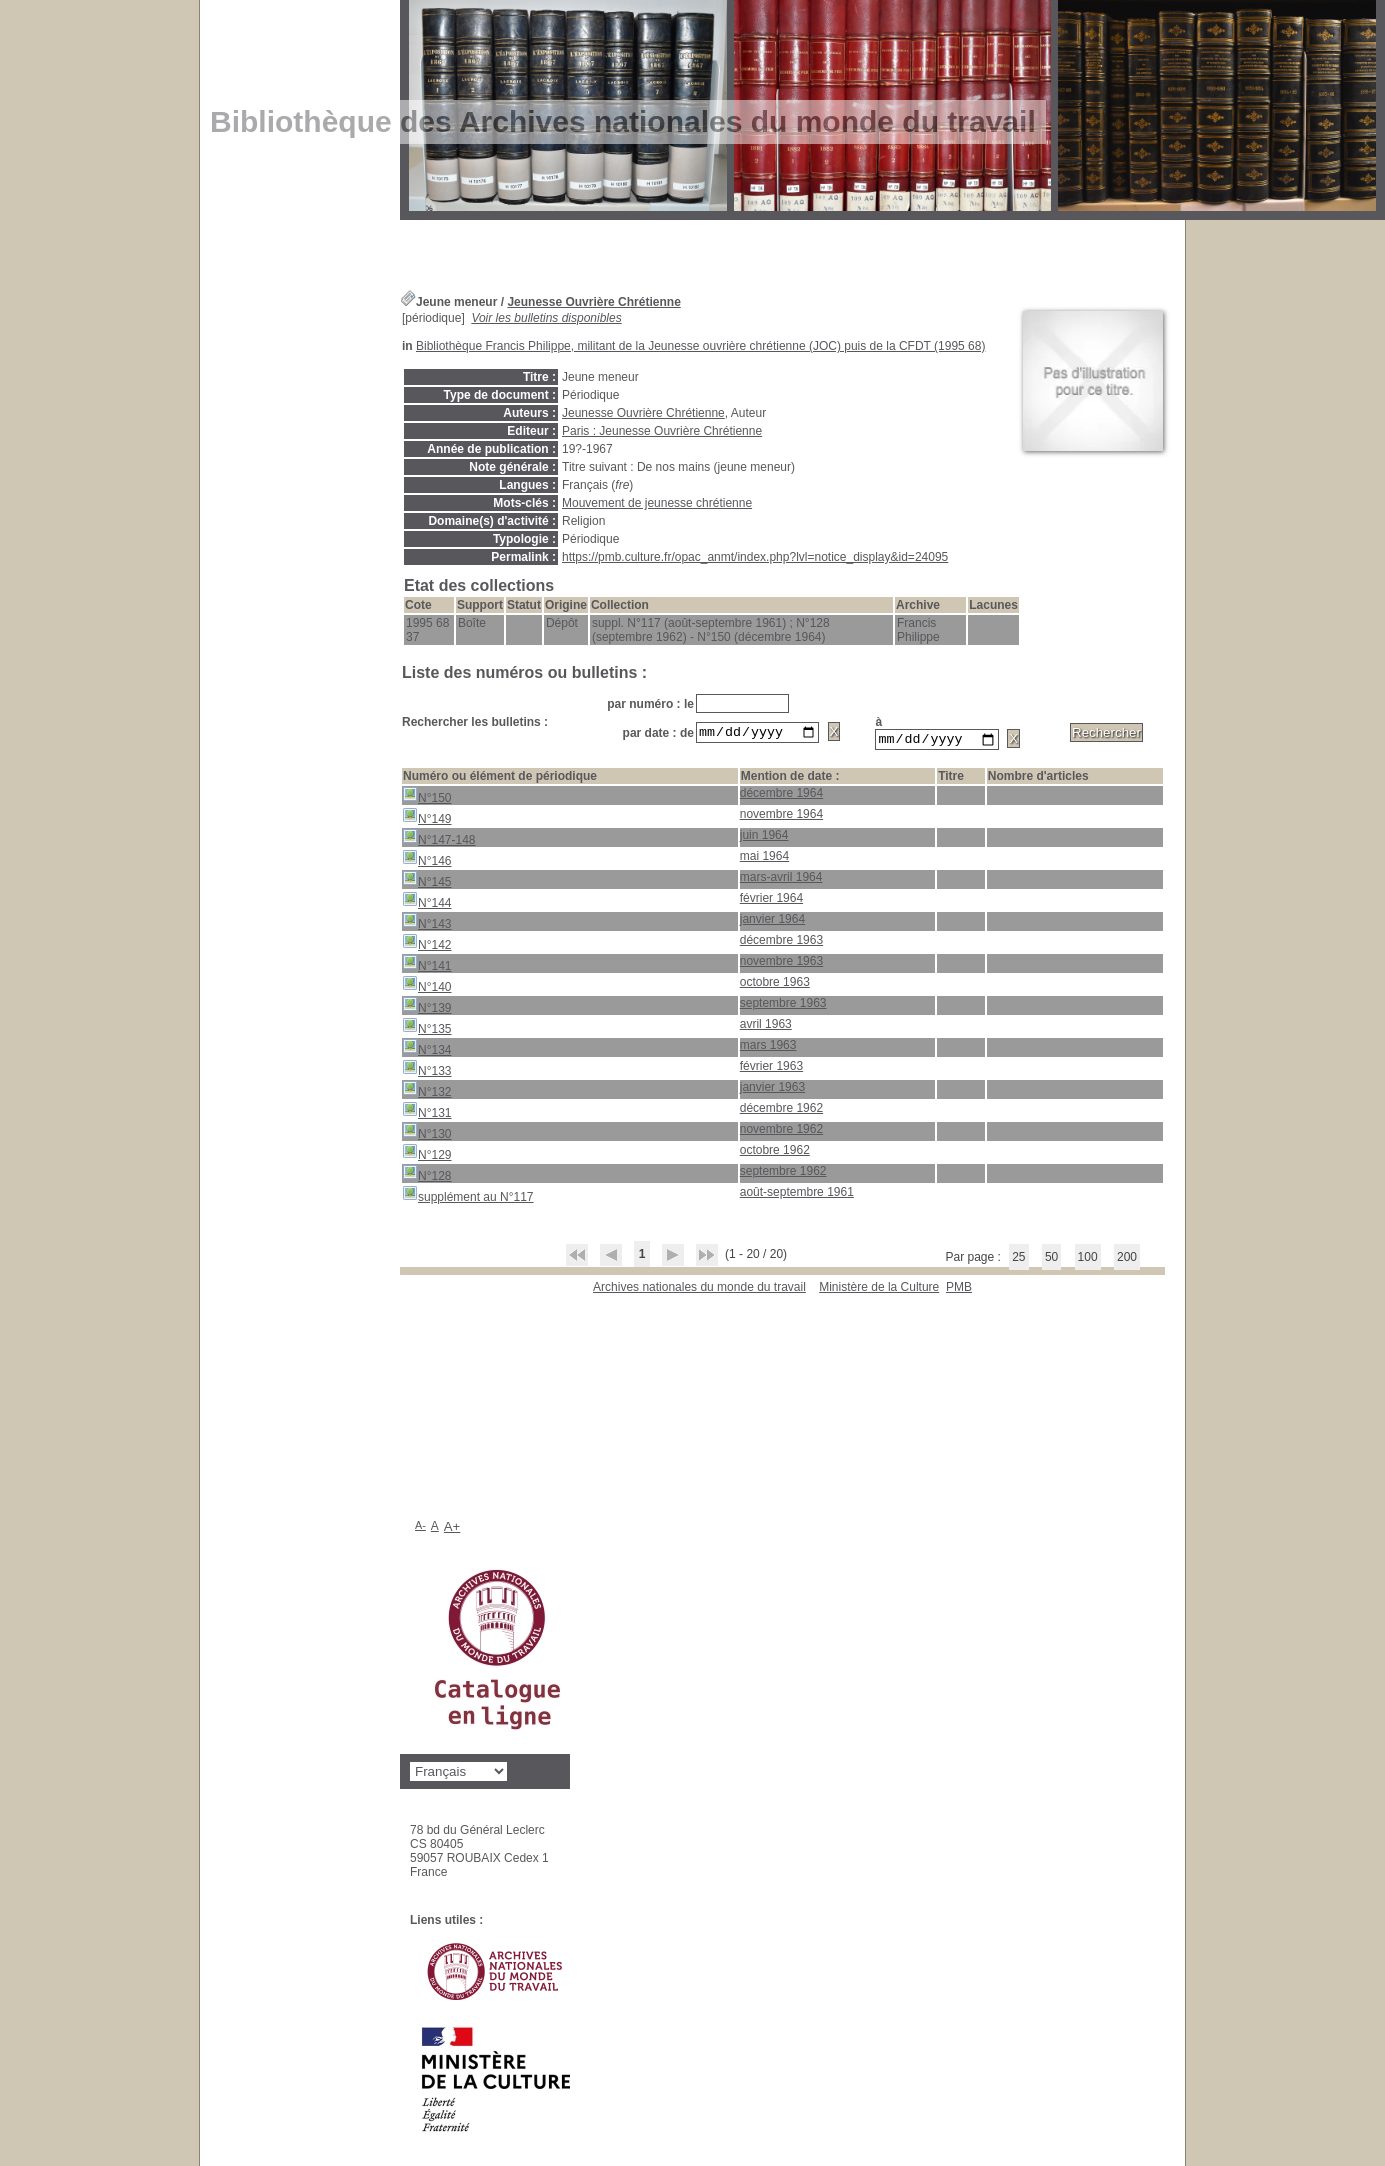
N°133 (427, 1071)
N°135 (427, 1029)
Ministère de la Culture (879, 1290)
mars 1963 (768, 1048)
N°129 (427, 1155)
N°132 (427, 1092)
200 (1127, 1260)
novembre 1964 (781, 817)
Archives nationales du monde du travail (699, 1290)
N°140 (427, 987)
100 (1088, 1260)
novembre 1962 (781, 1132)
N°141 (427, 966)
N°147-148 (439, 840)
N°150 (427, 798)
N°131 (427, 1113)
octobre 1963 (775, 985)
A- (420, 1528)
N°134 (427, 1050)
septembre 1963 (783, 1006)
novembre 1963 (781, 964)
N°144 (427, 903)
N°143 (427, 924)
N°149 (427, 819)
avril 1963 (766, 1027)
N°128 (427, 1176)
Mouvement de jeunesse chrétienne (657, 503)
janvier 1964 (772, 922)
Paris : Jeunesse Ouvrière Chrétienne (662, 431)
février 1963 (771, 1069)
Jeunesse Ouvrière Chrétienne (593, 302)
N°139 (427, 1008)
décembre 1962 (781, 1111)
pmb (959, 1290)
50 (1051, 1260)
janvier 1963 (772, 1090)
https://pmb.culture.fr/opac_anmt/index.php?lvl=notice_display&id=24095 (755, 557)
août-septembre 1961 (797, 1195)
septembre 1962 (783, 1174)
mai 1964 (764, 859)
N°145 (427, 882)
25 (1018, 1260)
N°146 (427, 861)
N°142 (427, 945)
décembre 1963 (781, 943)
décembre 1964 (781, 796)
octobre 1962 (775, 1153)
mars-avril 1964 (781, 880)
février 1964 (771, 901)
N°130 (427, 1134)
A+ (452, 1529)
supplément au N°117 (468, 1197)
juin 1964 (764, 838)
